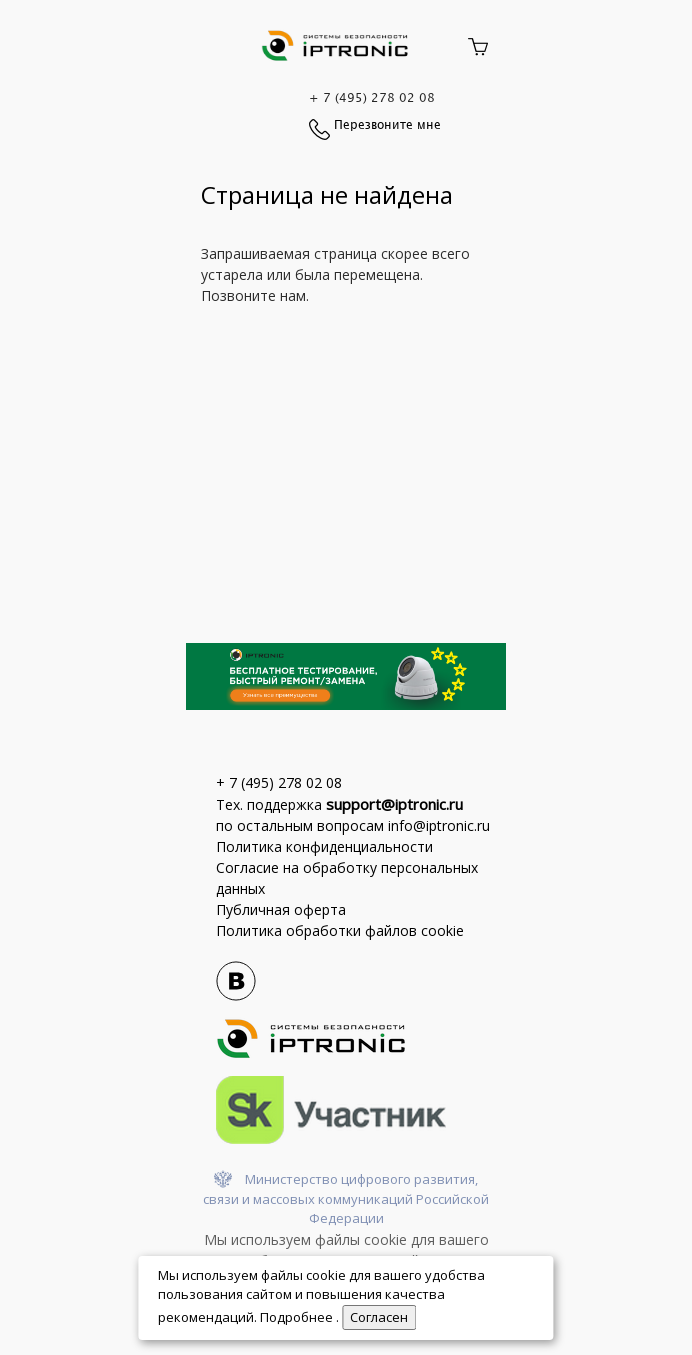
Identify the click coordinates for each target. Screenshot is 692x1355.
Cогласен (379, 1317)
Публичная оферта (281, 909)
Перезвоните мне (387, 125)
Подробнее (298, 1317)
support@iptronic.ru (394, 804)
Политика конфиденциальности (324, 846)
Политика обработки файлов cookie (340, 930)
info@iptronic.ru (439, 825)
